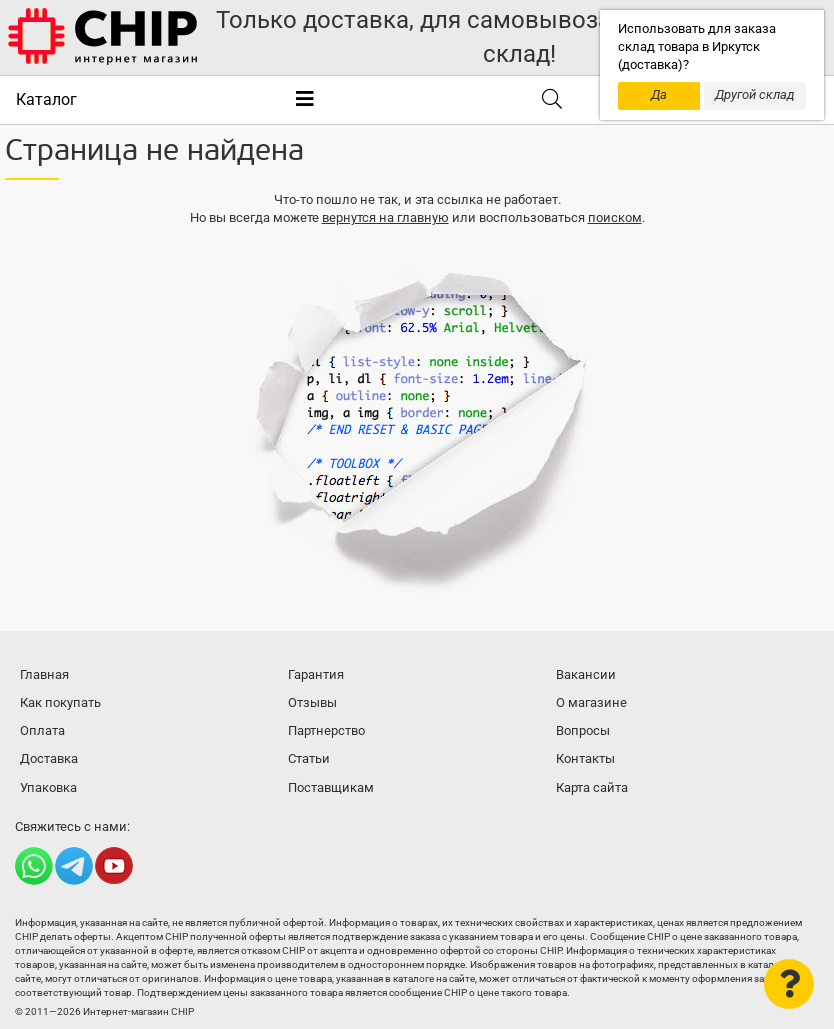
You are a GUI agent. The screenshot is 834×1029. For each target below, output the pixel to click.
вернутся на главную (385, 217)
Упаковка (48, 787)
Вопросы (583, 730)
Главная (44, 674)
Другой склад (755, 94)
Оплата (42, 730)
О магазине (591, 702)
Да (659, 94)
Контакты (585, 758)
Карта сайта (592, 787)
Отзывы (312, 702)
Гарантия (316, 674)
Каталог (46, 99)
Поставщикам (331, 787)
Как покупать (60, 702)
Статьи (309, 758)
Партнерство (326, 730)
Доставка (49, 758)
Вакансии (586, 674)
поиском (615, 217)
